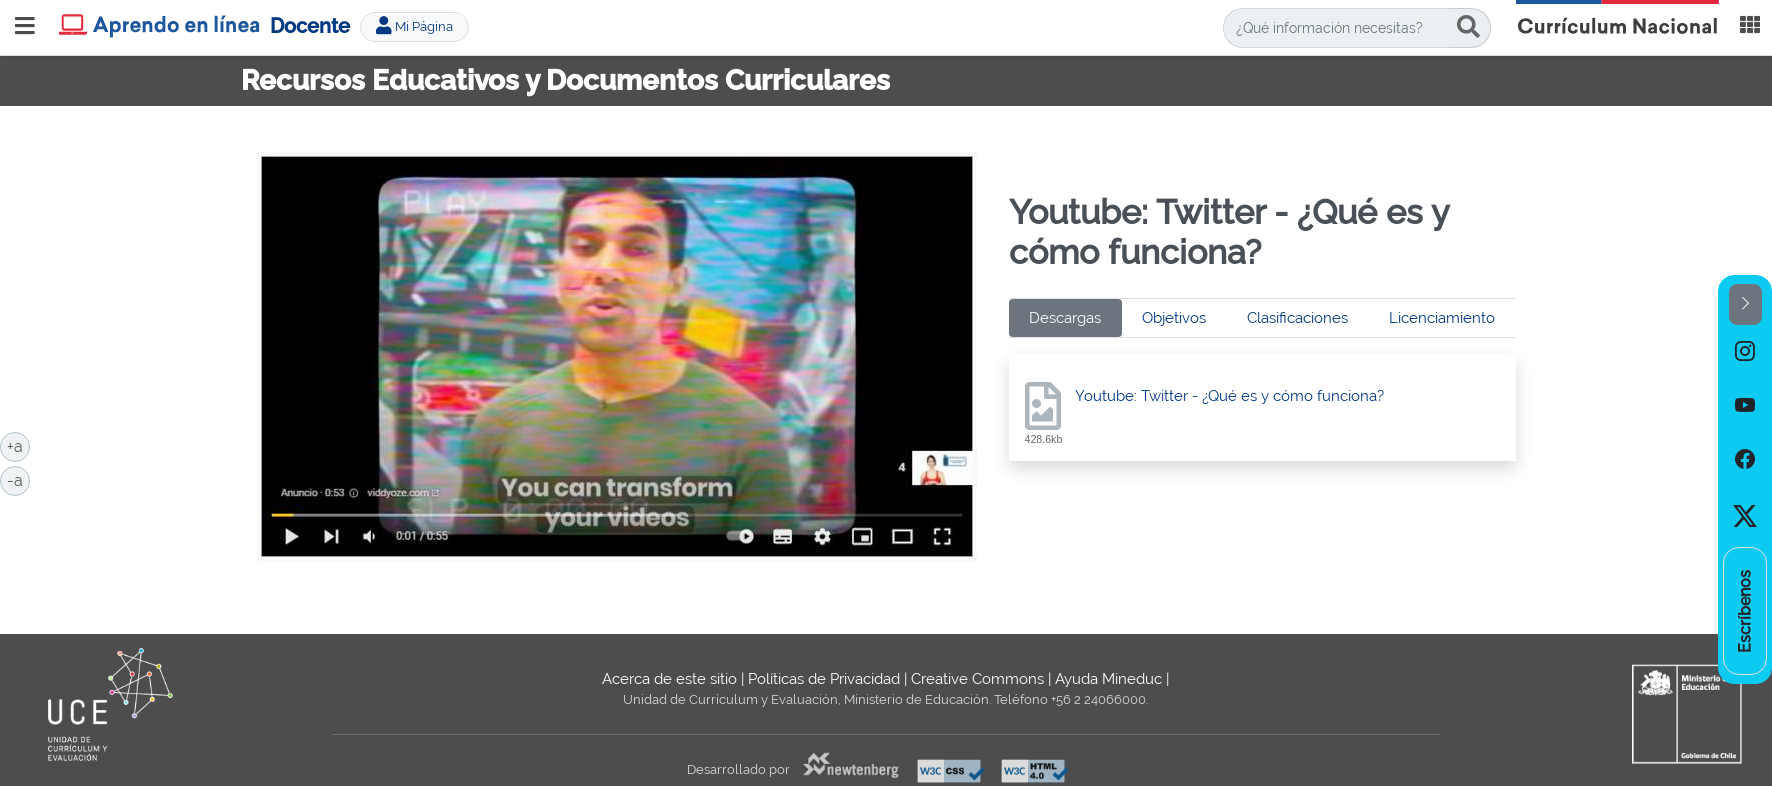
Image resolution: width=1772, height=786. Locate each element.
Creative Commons (977, 679)
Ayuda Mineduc (1108, 679)
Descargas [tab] (1065, 318)
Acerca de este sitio (669, 679)
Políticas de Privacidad (824, 679)
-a (18, 479)
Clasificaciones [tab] (1297, 318)
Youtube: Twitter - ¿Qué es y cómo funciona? (1229, 396)
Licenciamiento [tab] (1442, 318)
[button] (1745, 304)
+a (18, 445)
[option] (1745, 352)
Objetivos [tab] (1174, 318)
